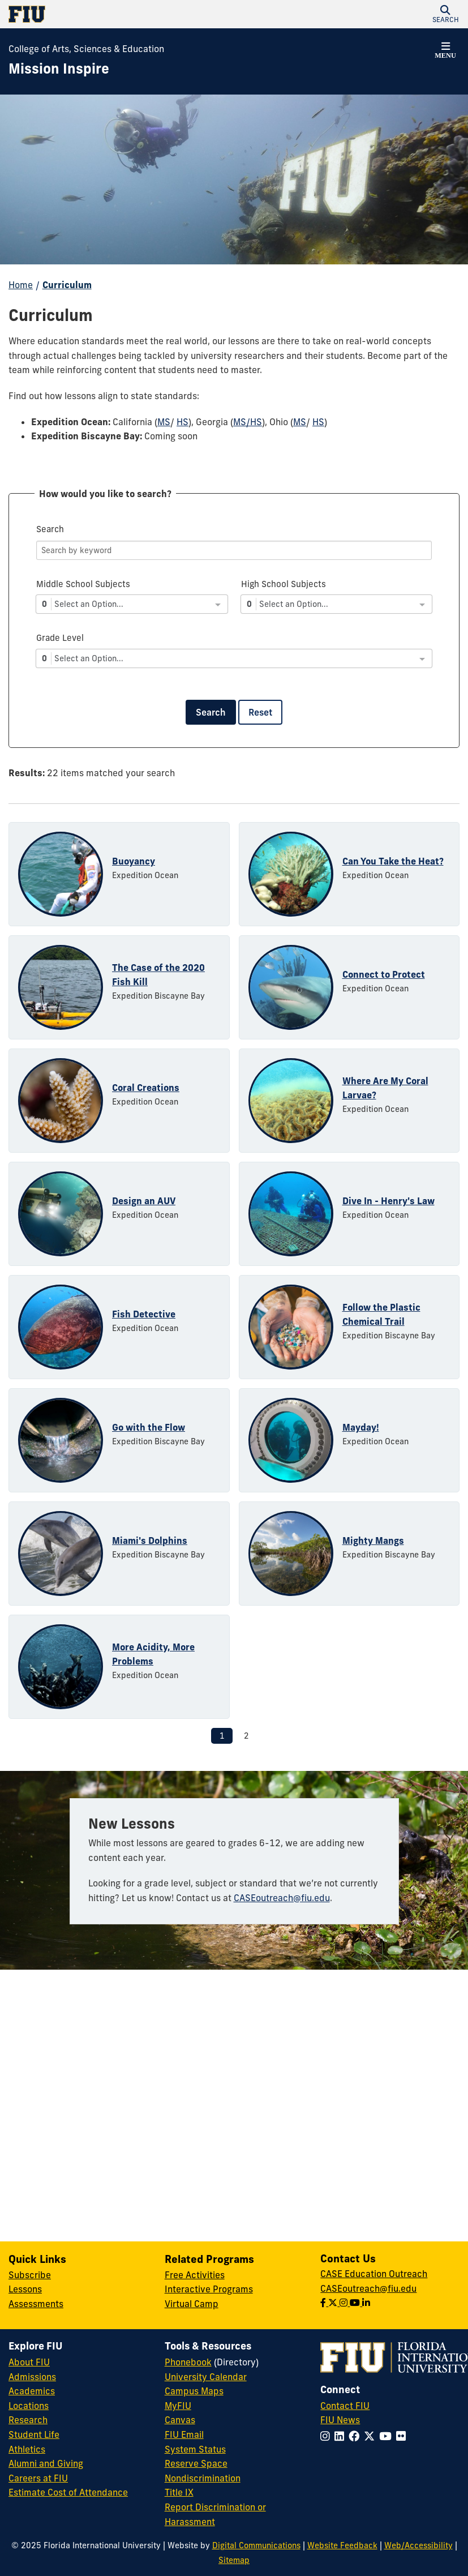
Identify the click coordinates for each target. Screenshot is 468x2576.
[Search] (234, 550)
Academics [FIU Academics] (31, 2391)
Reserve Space (196, 2463)
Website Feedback (342, 2545)
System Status (195, 2449)
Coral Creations (145, 1087)
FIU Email (184, 2434)
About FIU (29, 2362)
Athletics (26, 2449)
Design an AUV (143, 1200)
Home (20, 284)
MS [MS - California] (163, 421)
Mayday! (360, 1427)
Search (211, 712)
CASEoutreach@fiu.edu (282, 1897)
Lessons (25, 2289)
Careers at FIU (38, 2478)
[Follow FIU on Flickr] (403, 2436)
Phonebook (188, 2362)
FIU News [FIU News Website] (340, 2419)
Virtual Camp (191, 2303)
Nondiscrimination (203, 2478)
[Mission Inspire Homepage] (58, 69)
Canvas (180, 2419)
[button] (445, 14)
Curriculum (67, 284)
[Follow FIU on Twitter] (371, 2436)
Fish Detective (143, 1314)
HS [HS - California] (182, 421)
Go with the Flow (148, 1427)
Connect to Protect (383, 974)
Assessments (35, 2303)
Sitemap (234, 2560)
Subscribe (29, 2274)
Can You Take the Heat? (393, 861)
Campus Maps (194, 2391)
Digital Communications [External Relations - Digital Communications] (256, 2545)
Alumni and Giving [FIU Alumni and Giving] (45, 2463)
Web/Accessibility (418, 2545)
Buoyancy (133, 861)
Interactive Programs (209, 2289)
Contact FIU (345, 2405)
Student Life (33, 2434)
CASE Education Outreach (373, 2273)
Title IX (179, 2492)
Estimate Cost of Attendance (68, 2492)
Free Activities (195, 2274)
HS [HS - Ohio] (318, 421)
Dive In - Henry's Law (388, 1200)
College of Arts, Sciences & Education (86, 48)
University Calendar (206, 2376)
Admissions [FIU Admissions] (32, 2376)
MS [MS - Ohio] (299, 421)
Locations (28, 2405)
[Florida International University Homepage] (121, 14)
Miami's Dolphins (149, 1540)
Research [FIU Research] (28, 2419)
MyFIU (178, 2405)
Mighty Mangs (373, 1540)
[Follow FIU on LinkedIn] (341, 2436)
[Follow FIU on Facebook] (356, 2436)
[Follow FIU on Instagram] (327, 2436)
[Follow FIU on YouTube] (387, 2436)
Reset (260, 712)
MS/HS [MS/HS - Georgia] (247, 421)
